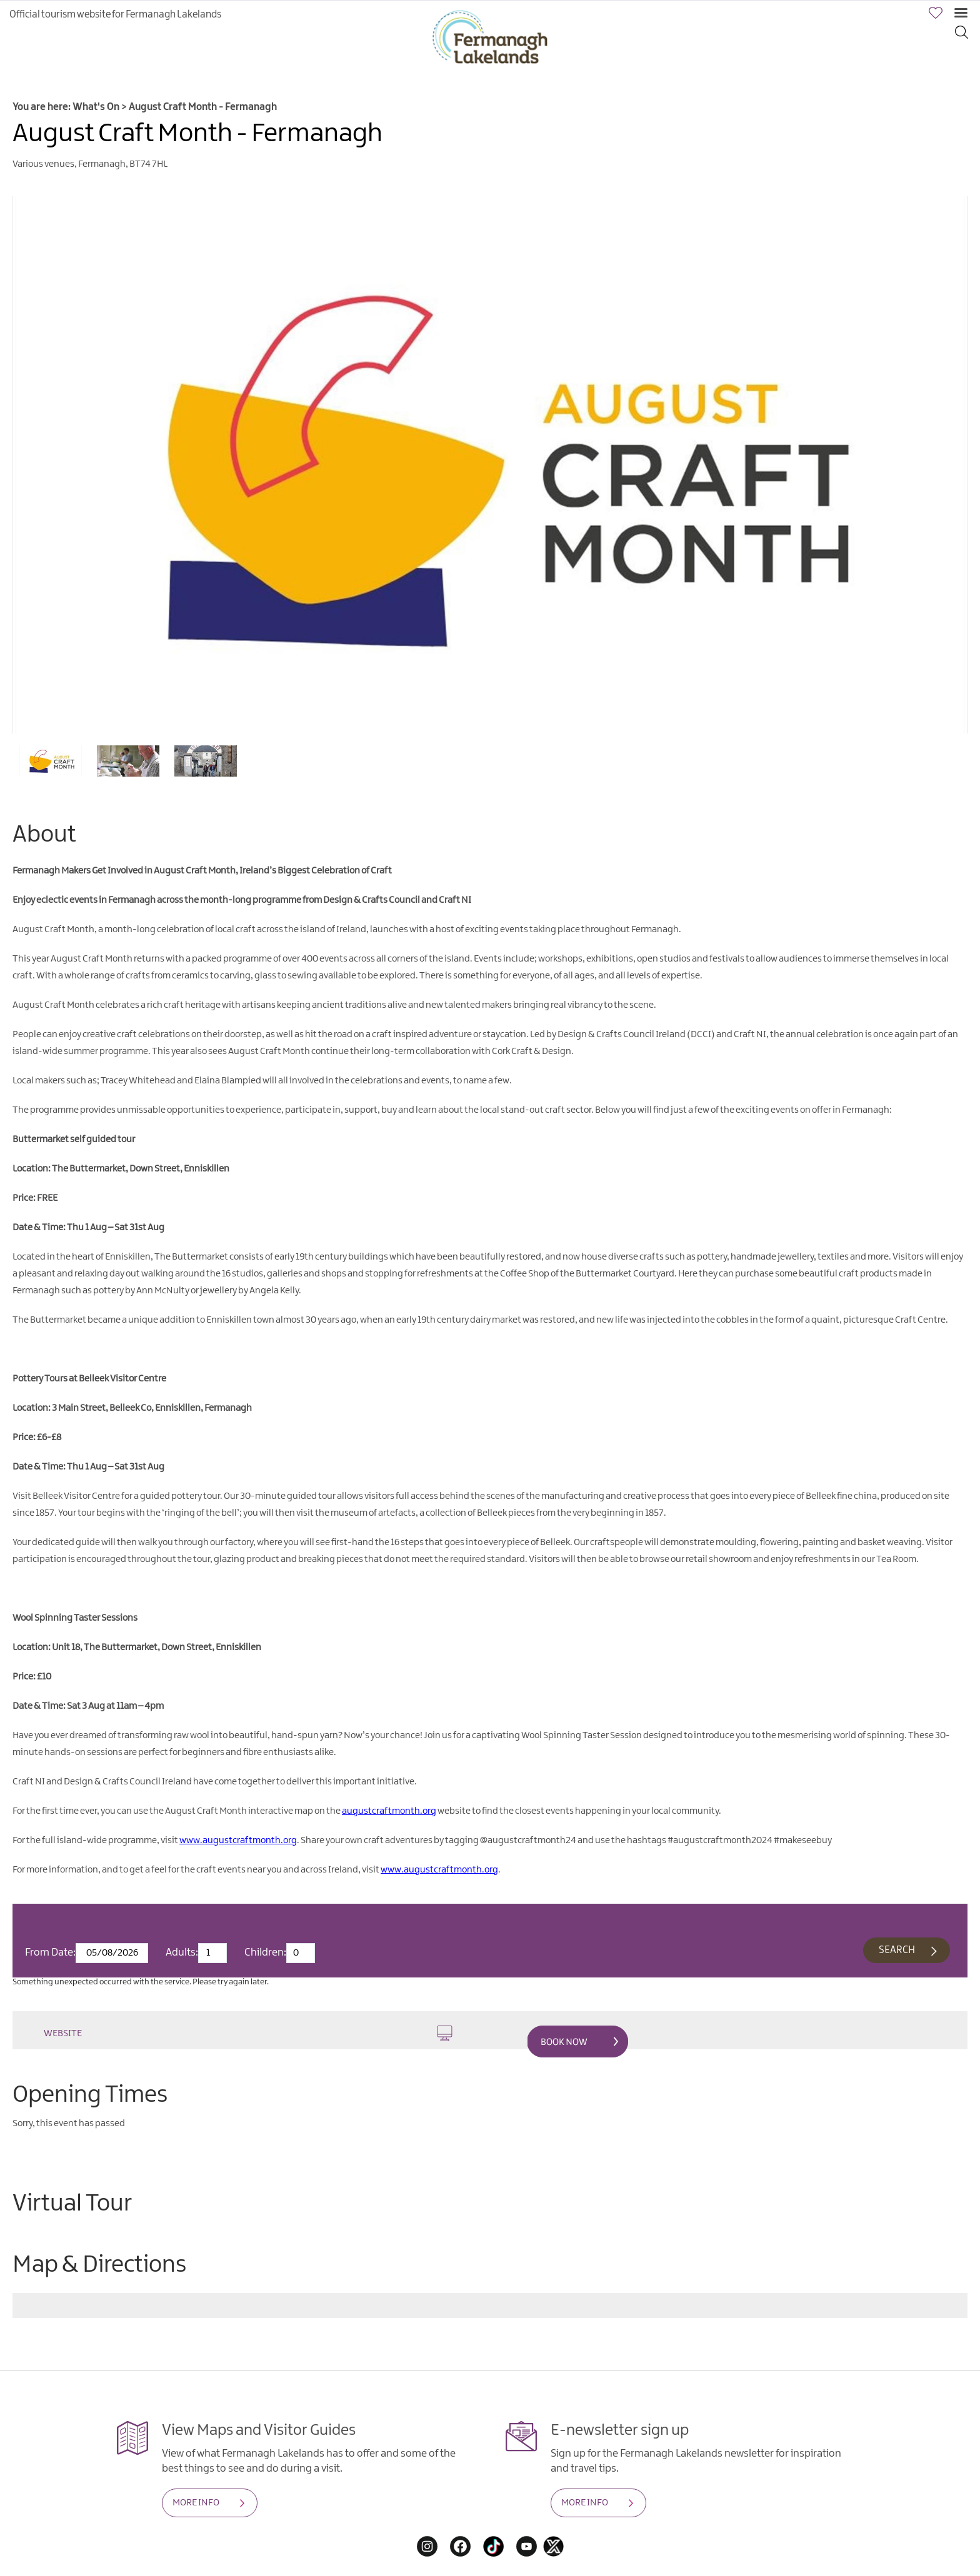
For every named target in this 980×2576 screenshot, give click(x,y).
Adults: (182, 1952)
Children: (265, 1952)
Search (897, 1950)
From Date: (50, 1952)
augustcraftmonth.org (389, 1811)
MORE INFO (195, 2503)
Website (248, 2033)
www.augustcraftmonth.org (238, 1841)
